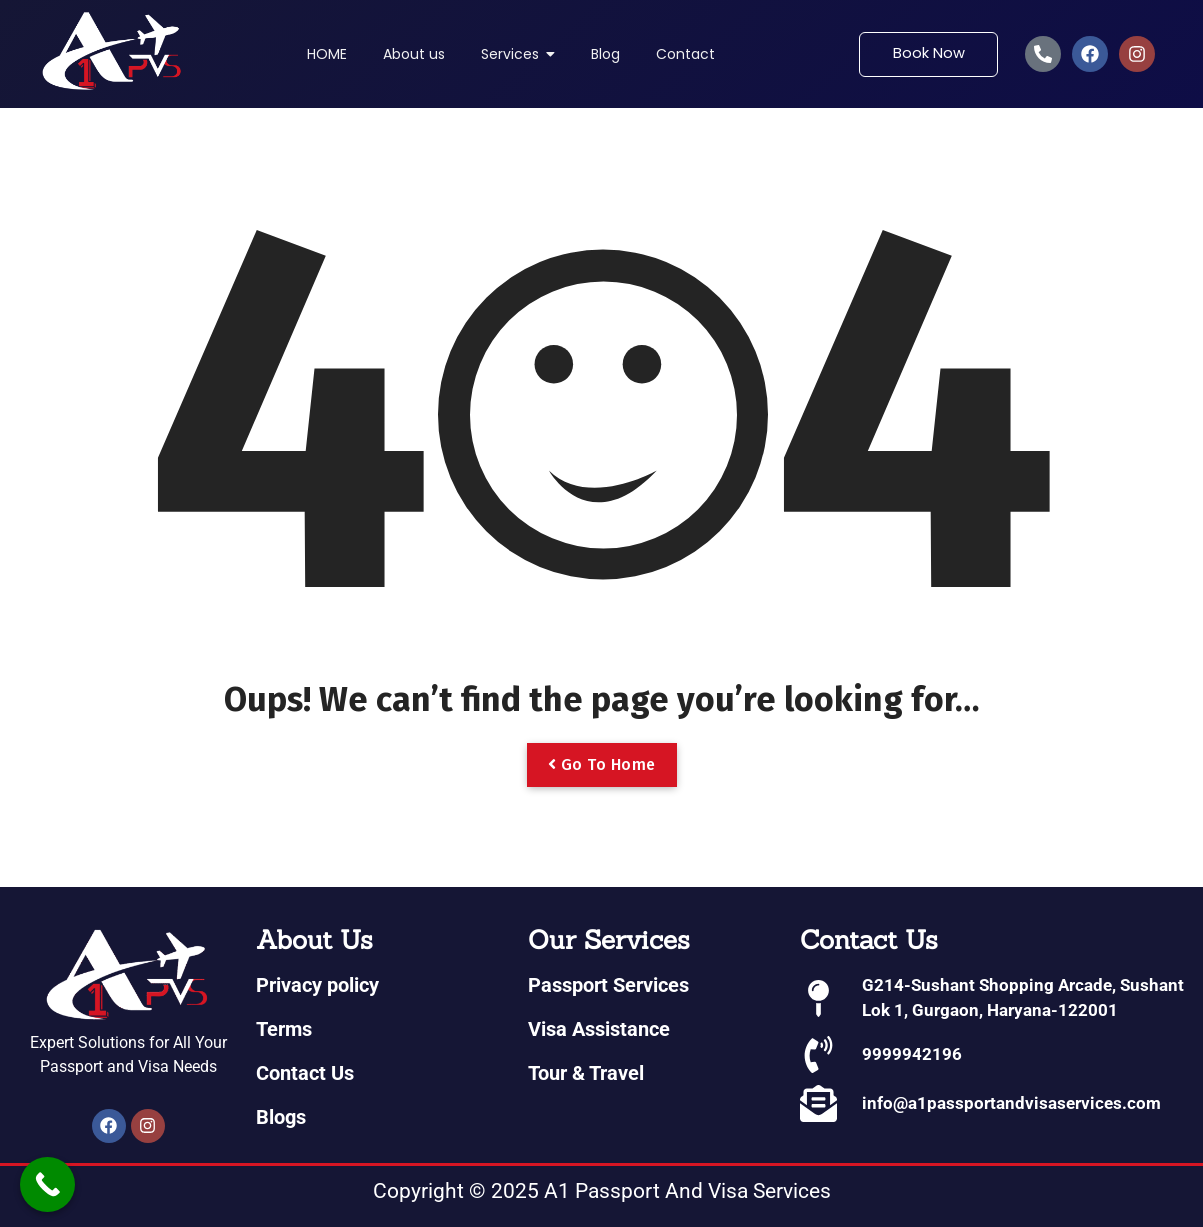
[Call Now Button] (47, 1184)
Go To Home (602, 764)
